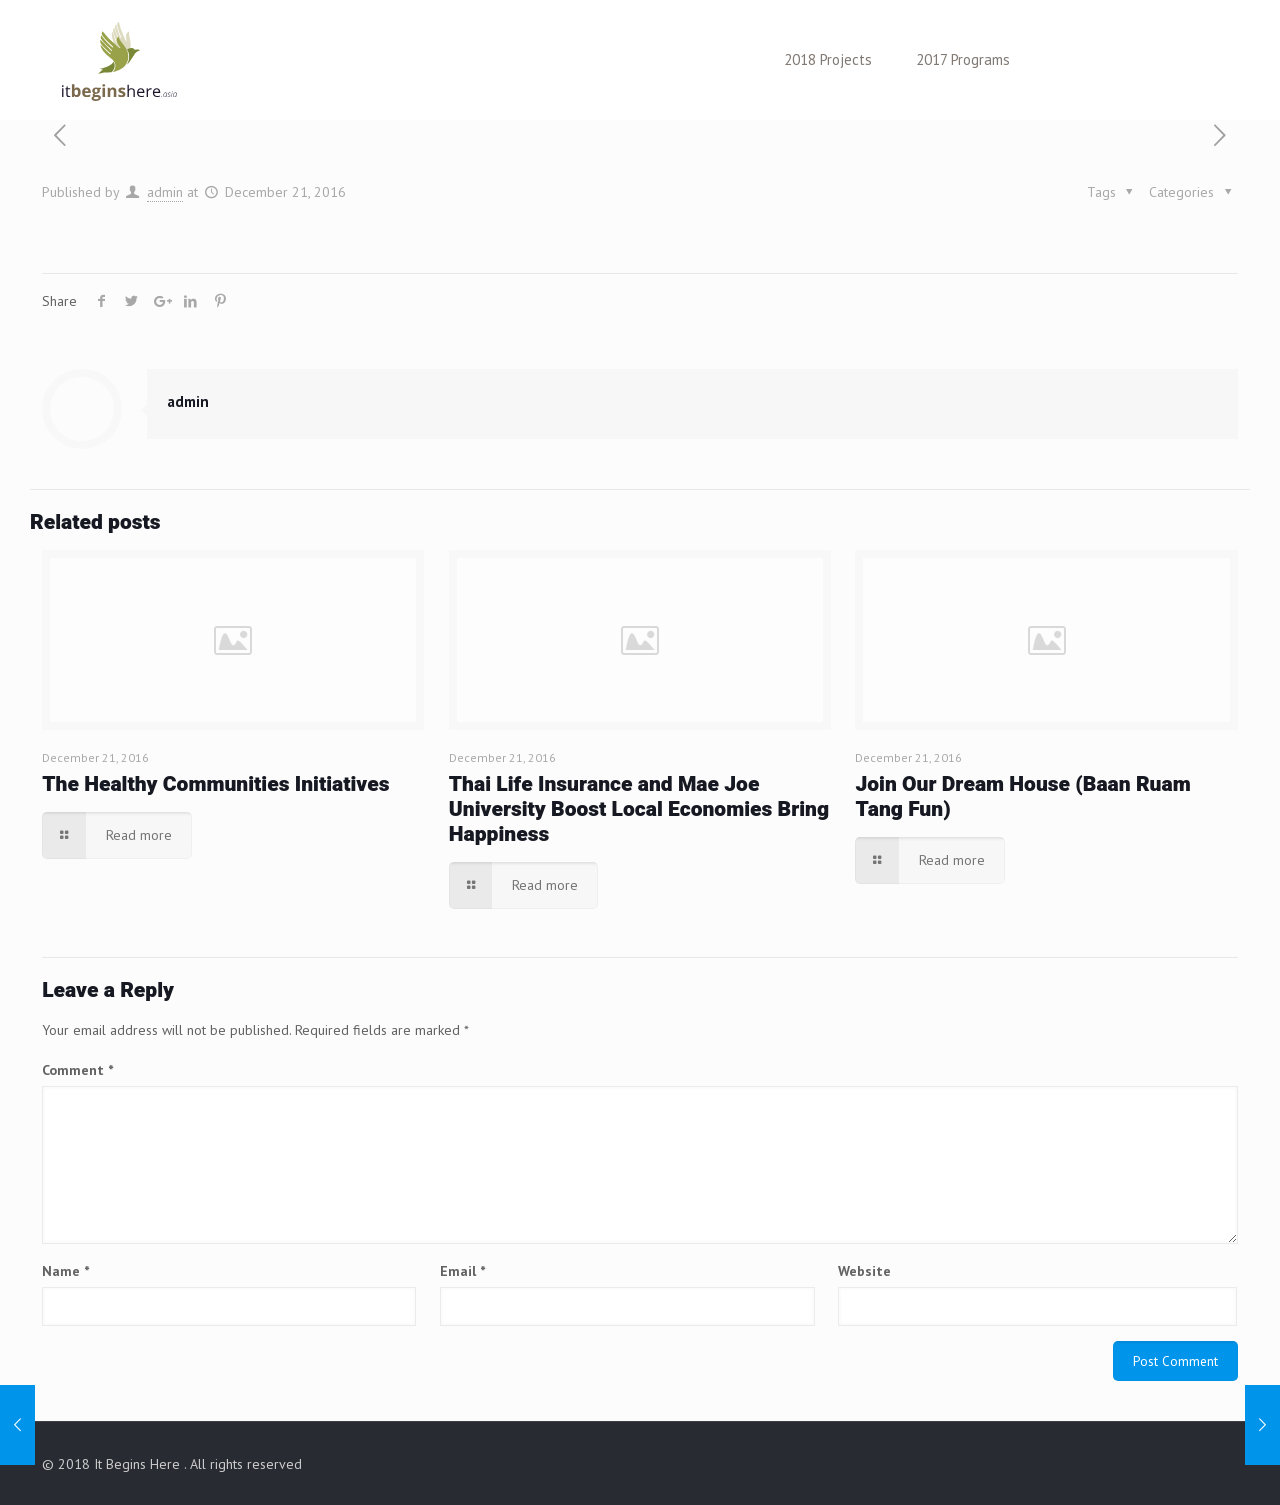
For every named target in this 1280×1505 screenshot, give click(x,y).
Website (864, 1271)
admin (165, 192)
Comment (77, 1070)
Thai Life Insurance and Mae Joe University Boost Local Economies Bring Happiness (639, 809)
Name (65, 1271)
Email (462, 1271)
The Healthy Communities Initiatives (215, 784)
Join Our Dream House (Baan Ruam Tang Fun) (1022, 797)
